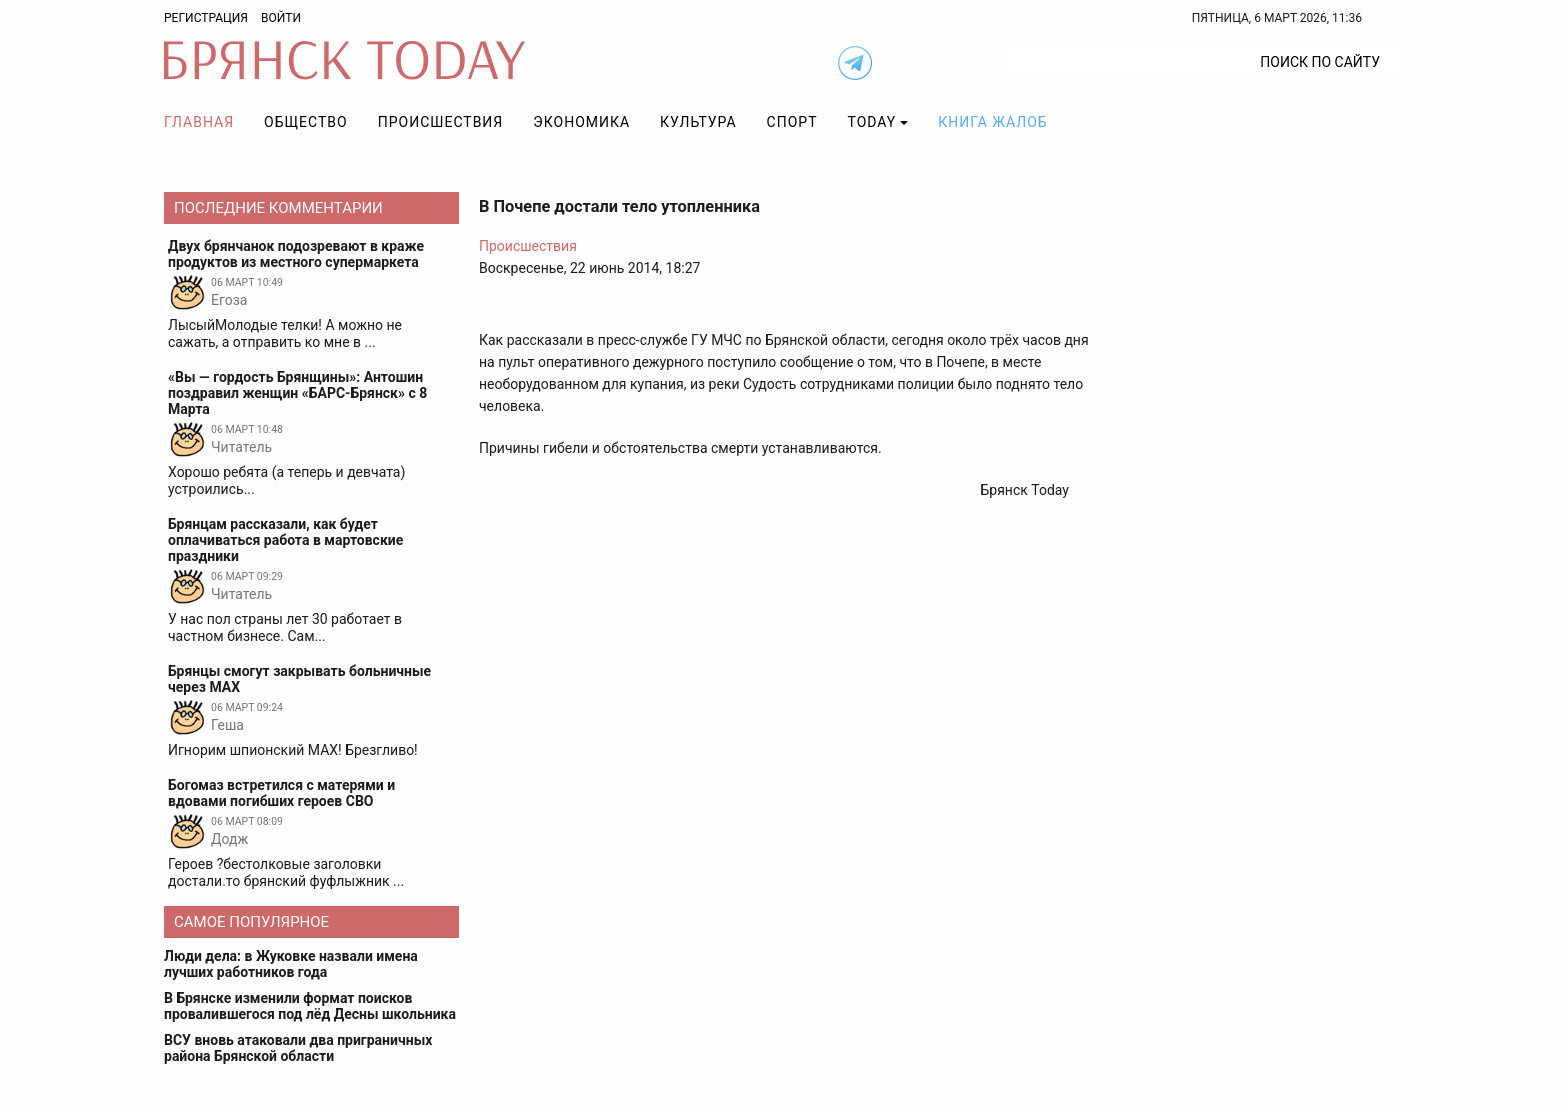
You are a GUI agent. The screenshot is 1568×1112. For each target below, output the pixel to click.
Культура (698, 122)
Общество (306, 122)
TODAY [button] (872, 122)
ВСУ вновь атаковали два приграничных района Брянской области (298, 1048)
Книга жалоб (992, 122)
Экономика (581, 122)
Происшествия (441, 122)
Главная (199, 122)
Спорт (792, 122)
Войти (281, 18)
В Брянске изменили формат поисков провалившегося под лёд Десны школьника (310, 1006)
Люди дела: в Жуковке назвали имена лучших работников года (291, 964)
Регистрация (206, 18)
